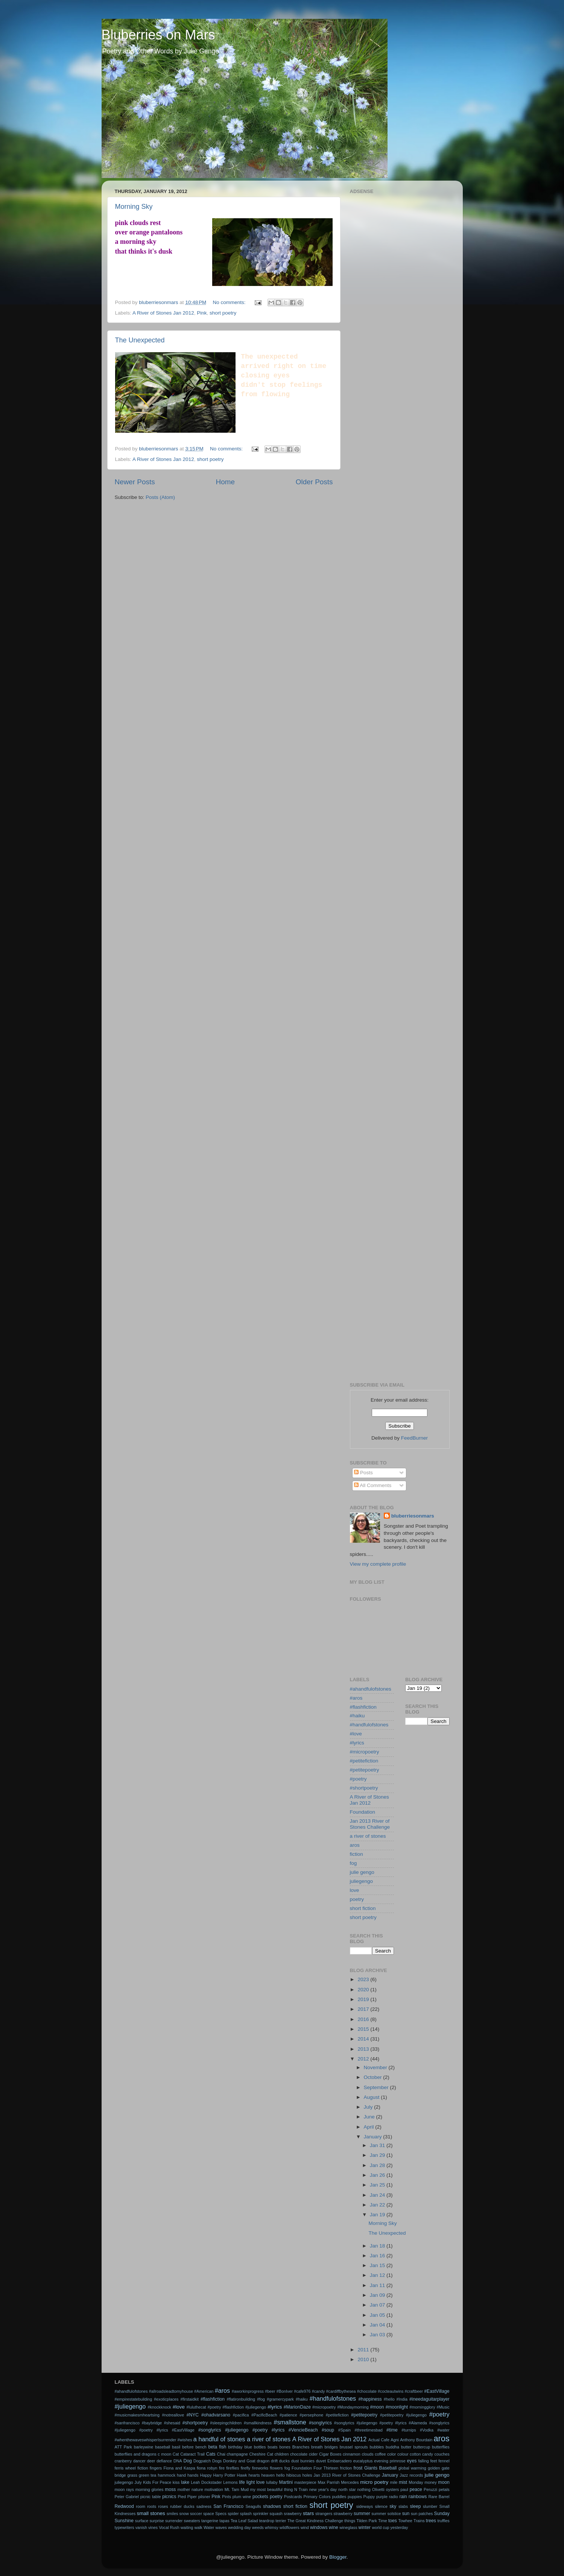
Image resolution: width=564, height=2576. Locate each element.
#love (356, 1734)
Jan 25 (378, 2185)
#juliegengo (130, 2406)
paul (404, 2489)
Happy (205, 2475)
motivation (214, 2489)
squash (276, 2513)
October (373, 2077)
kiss (176, 2482)
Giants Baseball (380, 2468)
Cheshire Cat (261, 2454)
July (369, 2107)
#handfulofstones (369, 1724)
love (354, 1890)
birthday (235, 2447)
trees (431, 2520)
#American (204, 2391)
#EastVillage (436, 2391)
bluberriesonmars (412, 1516)
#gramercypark (280, 2399)
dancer (139, 2461)
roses (163, 2506)
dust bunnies (303, 2461)
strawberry (342, 2513)
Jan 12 (378, 2275)
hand (181, 2475)
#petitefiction (364, 1761)
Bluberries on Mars (158, 35)
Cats (211, 2454)
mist (403, 2482)
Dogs (217, 2461)
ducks (284, 2461)
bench (200, 2447)
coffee (380, 2454)
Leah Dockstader (206, 2482)
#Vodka (426, 2430)
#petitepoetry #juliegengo (403, 2415)
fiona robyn (207, 2468)
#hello (389, 2399)
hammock (166, 2475)
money (430, 2482)
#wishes (185, 2440)
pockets (260, 2496)
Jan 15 (378, 2265)
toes (392, 2520)
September (377, 2087)
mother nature (190, 2489)
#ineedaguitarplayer (429, 2399)
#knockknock (159, 2407)
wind (305, 2527)
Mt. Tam (232, 2489)
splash (246, 2513)
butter (406, 2447)
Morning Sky (134, 206)
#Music (442, 2407)
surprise (156, 2520)
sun (406, 2513)
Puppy (369, 2496)
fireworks (260, 2468)
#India (402, 2399)
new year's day (323, 2489)
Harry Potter (224, 2475)
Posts (363, 1472)
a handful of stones (219, 2439)
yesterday (399, 2527)
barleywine (144, 2447)
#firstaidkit (189, 2399)
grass (132, 2475)
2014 (363, 2039)
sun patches (422, 2513)
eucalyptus (363, 2461)
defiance (164, 2461)
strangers (323, 2513)
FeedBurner (414, 1438)
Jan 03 (378, 2334)
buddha (392, 2447)
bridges (330, 2447)
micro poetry (374, 2482)
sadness (203, 2506)
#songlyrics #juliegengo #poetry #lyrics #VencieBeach (258, 2430)
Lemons (230, 2482)
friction (346, 2468)
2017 (363, 2009)
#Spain (344, 2430)
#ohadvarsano (215, 2415)
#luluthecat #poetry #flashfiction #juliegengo (226, 2407)
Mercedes (350, 2482)
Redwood (124, 2506)
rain (403, 2496)
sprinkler (260, 2513)
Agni (395, 2440)
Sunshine (124, 2520)
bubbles (376, 2447)
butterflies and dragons (136, 2454)
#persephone (311, 2415)
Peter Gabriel (127, 2496)
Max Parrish (328, 2482)
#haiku (357, 1715)
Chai (221, 2454)
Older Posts (314, 482)
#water (443, 2430)
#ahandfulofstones (370, 1689)
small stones (151, 2513)
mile (394, 2482)
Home (225, 482)
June (370, 2117)
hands (192, 2475)
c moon (164, 2454)
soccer (196, 2513)
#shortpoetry (364, 1788)
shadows (272, 2506)
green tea (148, 2475)
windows (319, 2527)
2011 (363, 2349)
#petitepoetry (364, 1770)
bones (284, 2447)
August (372, 2097)
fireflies (232, 2468)
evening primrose (390, 2461)
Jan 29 (378, 2155)
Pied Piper (187, 2496)
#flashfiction (363, 1707)
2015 (363, 2029)
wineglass (348, 2527)
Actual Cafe (378, 2440)
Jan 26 (378, 2175)
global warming (412, 2468)
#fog (261, 2399)
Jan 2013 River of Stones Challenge (370, 1824)
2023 (363, 1979)
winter (365, 2527)
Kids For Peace (157, 2482)
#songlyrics (320, 2422)
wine (333, 2527)
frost (358, 2468)
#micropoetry (364, 1752)
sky (392, 2506)
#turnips (408, 2430)
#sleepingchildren (226, 2423)
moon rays (124, 2489)
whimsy (271, 2527)
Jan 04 (378, 2325)
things (349, 2520)
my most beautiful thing (271, 2489)
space (208, 2513)
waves (221, 2527)
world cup (380, 2527)
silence (381, 2506)
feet (433, 2461)
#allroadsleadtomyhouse (171, 2391)
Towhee (405, 2520)
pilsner (204, 2496)
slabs (403, 2506)
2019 (363, 1999)
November (376, 2067)
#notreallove (173, 2415)
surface (141, 2520)
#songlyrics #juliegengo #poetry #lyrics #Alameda (380, 2423)
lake (185, 2482)
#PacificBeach (264, 2415)
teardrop (266, 2520)
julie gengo (362, 1872)
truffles (443, 2520)
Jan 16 (378, 2255)
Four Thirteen (325, 2468)
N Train (301, 2489)
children (282, 2454)
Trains (419, 2520)
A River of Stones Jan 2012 (163, 313)
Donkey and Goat (239, 2461)
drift (274, 2461)
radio (393, 2496)
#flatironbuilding (241, 2399)
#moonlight (397, 2407)
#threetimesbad (368, 2430)
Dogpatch (202, 2461)
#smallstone (290, 2422)
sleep (415, 2506)
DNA (177, 2461)
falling (423, 2461)
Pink (202, 313)
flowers (276, 2468)
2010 (363, 2359)
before (188, 2447)
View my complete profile (378, 1564)
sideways (364, 2506)
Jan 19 (378, 2214)
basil (176, 2447)
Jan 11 (378, 2285)
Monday (416, 2482)
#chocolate (367, 2391)
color (391, 2454)
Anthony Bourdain (416, 2440)
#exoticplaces (166, 2399)
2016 (363, 2019)
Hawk (242, 2475)
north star (347, 2489)
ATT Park (123, 2447)
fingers (156, 2468)
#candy (318, 2391)
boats (272, 2447)
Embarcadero (339, 2461)
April (369, 2127)
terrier (280, 2520)
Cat (176, 2454)
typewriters (124, 2527)
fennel (443, 2461)
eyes (412, 2460)
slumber (430, 2506)
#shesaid (172, 2423)
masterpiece (305, 2482)
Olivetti (378, 2489)
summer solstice (386, 2513)
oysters (392, 2489)
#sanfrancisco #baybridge (138, 2423)
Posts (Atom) (160, 497)
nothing (363, 2489)
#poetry (358, 1779)
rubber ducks (182, 2506)
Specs (221, 2513)
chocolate (298, 2454)
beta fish (217, 2447)
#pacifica (241, 2415)
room (140, 2506)
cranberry (123, 2461)
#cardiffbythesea (341, 2391)
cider (313, 2454)
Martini (286, 2482)
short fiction (363, 1908)
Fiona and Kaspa (179, 2468)
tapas (224, 2520)
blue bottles (255, 2447)
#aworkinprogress (248, 2391)
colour (402, 2454)
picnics (169, 2496)
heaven (268, 2475)
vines (153, 2527)
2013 (363, 2049)
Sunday (442, 2513)
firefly (246, 2468)
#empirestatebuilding (133, 2399)
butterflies (441, 2447)
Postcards (293, 2496)
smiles (172, 2513)
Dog (188, 2460)
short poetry (223, 313)
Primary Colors (317, 2496)
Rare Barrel (439, 2496)
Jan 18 (378, 2246)
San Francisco (228, 2506)
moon (443, 2482)
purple (382, 2496)
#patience (288, 2415)
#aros (356, 1698)
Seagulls (253, 2506)
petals (444, 2489)
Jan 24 (378, 2195)
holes (307, 2475)
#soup (328, 2430)
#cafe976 (302, 2391)
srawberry (292, 2513)
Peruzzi (430, 2489)
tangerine (209, 2520)
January (373, 2137)
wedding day (239, 2527)
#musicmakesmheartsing (137, 2415)
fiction (356, 1854)
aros (355, 1845)
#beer (270, 2391)
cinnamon (351, 2454)
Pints (226, 2496)
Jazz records (411, 2475)
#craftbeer (414, 2391)
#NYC (193, 2415)
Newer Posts (135, 482)
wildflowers (289, 2527)
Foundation (362, 1812)
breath (317, 2447)
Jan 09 (378, 2295)
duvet (321, 2461)
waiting (187, 2527)
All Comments (372, 1485)
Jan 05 (378, 2315)
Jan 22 (378, 2205)
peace (416, 2489)
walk (198, 2527)
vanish (141, 2527)
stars (308, 2513)
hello (280, 2475)
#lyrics (357, 1743)
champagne (237, 2454)
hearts (254, 2475)
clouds (367, 2454)
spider (233, 2513)
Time (382, 2520)
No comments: (230, 302)
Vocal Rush (169, 2527)
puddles (339, 2496)
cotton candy (421, 2454)
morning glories (149, 2489)
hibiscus (293, 2475)
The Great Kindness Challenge (315, 2520)
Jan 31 (378, 2145)
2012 (363, 2059)
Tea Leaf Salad (244, 2520)
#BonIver (285, 2391)
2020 (363, 1989)
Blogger (338, 2557)
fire (222, 2468)
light (250, 2482)
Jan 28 (378, 2165)
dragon (263, 2461)
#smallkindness (258, 2423)
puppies (355, 2496)
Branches (301, 2447)
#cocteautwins (390, 2391)
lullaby (272, 2482)
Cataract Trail (192, 2454)
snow (184, 2513)
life (242, 2482)
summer (362, 2513)
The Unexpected (140, 340)
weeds (258, 2527)
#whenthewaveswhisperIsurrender (145, 2440)
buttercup (421, 2447)
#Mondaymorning (352, 2407)
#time (392, 2430)
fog (353, 1863)
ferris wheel (125, 2468)
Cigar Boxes (330, 2454)
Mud (245, 2489)
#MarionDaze (297, 2407)
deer (151, 2461)
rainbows (418, 2496)
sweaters (192, 2520)
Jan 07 (378, 2305)
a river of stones (368, 1836)
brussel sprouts (354, 2447)
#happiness (370, 2399)
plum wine (242, 2496)
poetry (357, 1899)
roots (151, 2506)
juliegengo (361, 1881)
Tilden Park (366, 2520)
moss (170, 2489)
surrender (173, 2520)
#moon (377, 2407)
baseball (162, 2447)
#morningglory (422, 2407)
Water (209, 2527)
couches (442, 2454)
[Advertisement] (400, 310)
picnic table (150, 2496)
